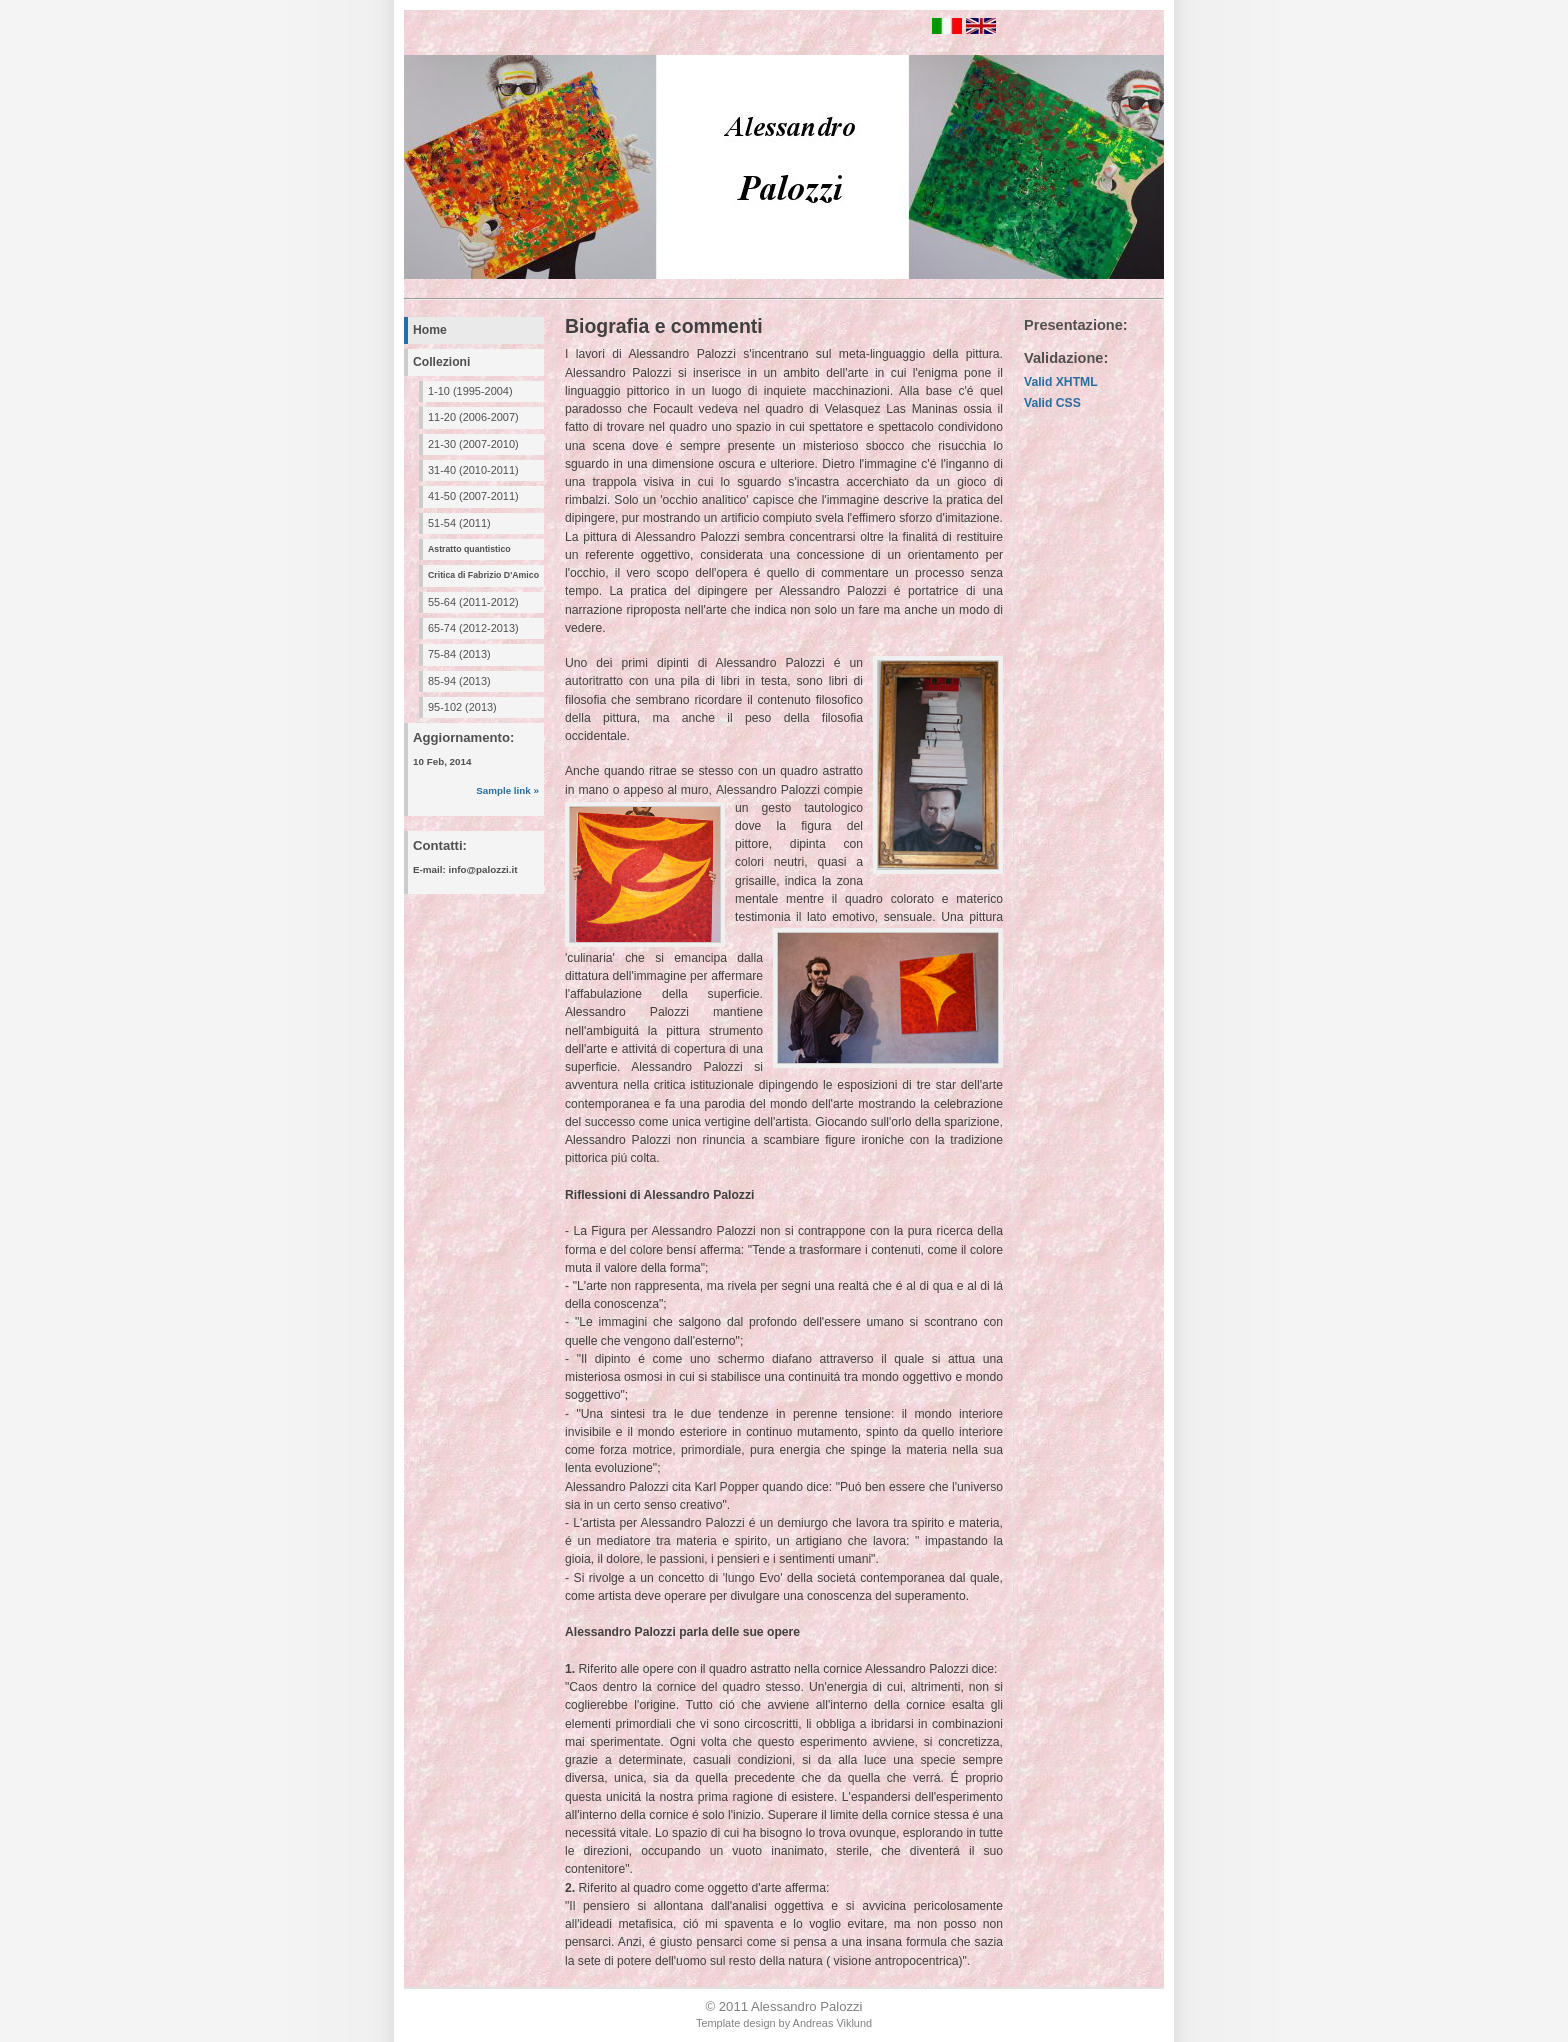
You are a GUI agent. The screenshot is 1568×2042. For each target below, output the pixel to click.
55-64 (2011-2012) (473, 602)
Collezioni (441, 362)
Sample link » (507, 790)
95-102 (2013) (462, 707)
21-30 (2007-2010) (473, 444)
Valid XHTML (1061, 382)
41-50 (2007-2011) (473, 496)
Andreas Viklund (832, 2023)
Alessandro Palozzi (807, 2006)
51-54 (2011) (459, 523)
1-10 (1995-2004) (470, 391)
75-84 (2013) (459, 654)
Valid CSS (1052, 403)
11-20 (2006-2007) (473, 417)
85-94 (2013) (459, 681)
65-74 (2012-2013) (473, 628)
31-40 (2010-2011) (473, 470)
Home (430, 330)
